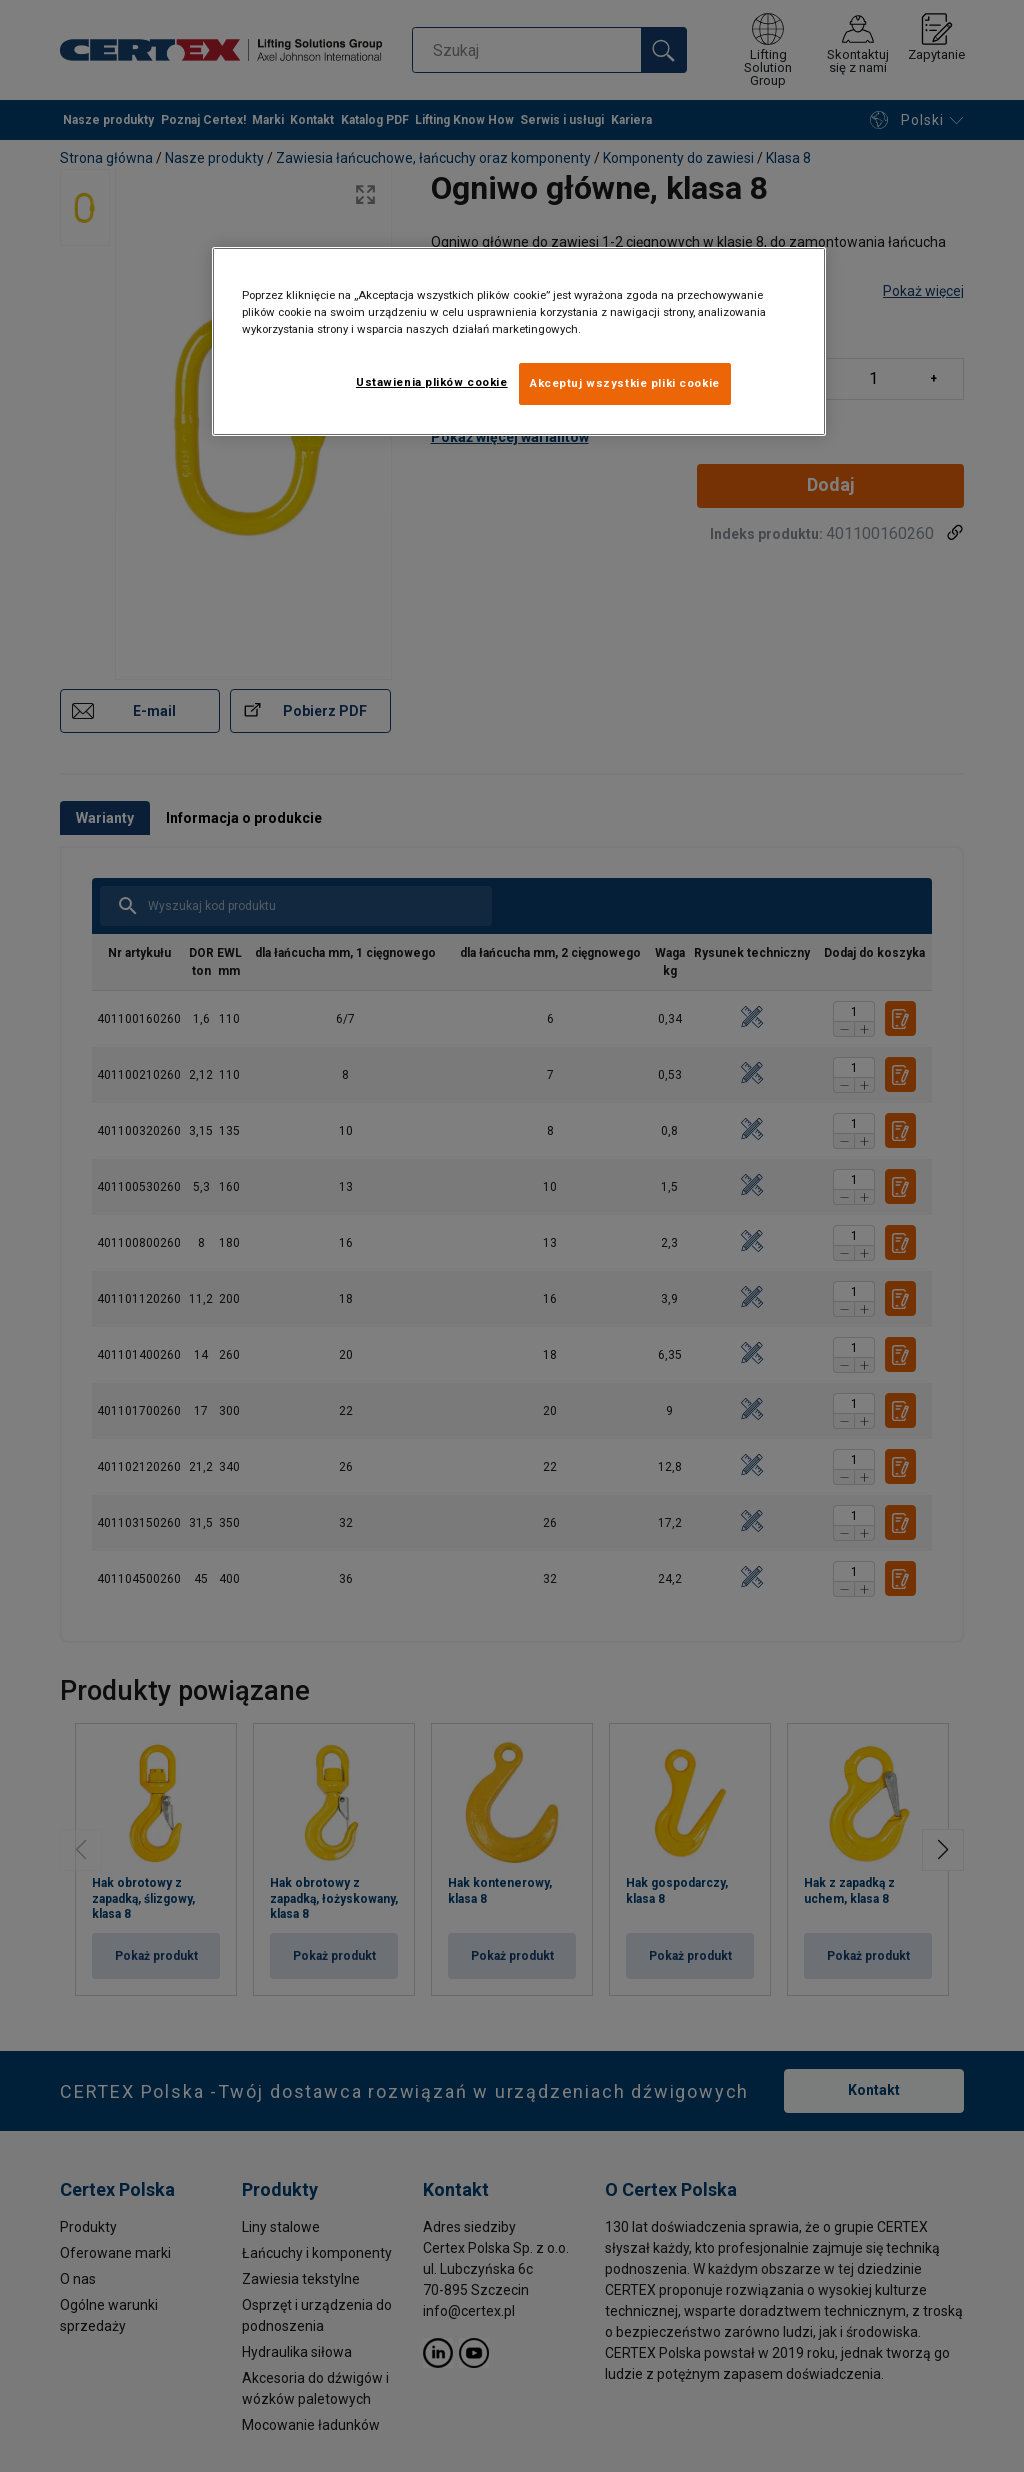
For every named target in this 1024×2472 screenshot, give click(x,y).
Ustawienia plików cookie (432, 382)
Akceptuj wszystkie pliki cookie (625, 383)
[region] (519, 341)
